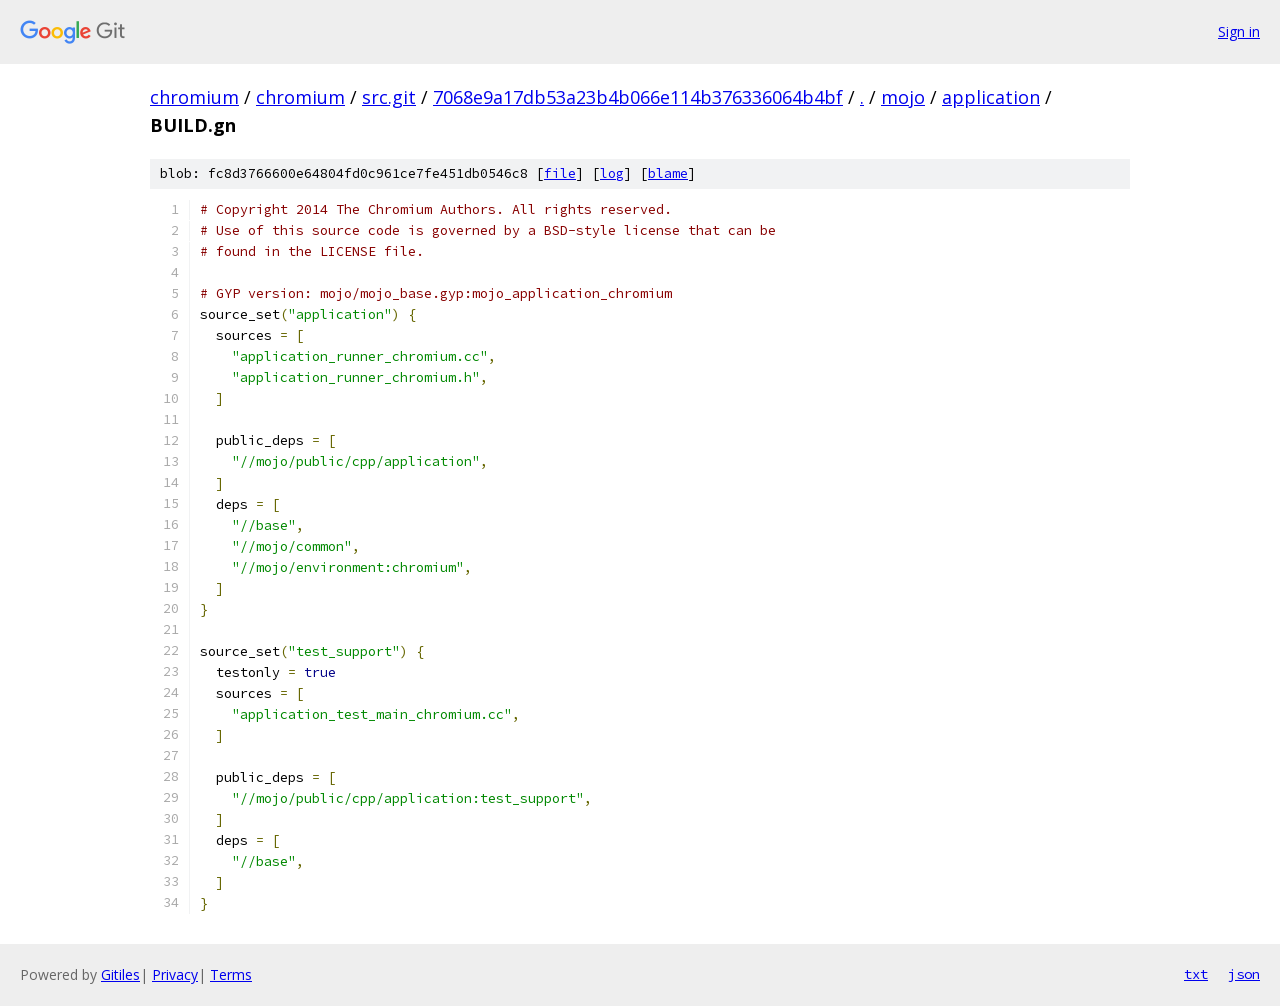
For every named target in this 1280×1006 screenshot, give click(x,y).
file (560, 173)
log (612, 173)
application (991, 97)
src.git (389, 97)
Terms (231, 974)
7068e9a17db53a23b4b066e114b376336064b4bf (638, 97)
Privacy (175, 974)
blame (668, 173)
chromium (194, 97)
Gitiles (120, 974)
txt (1196, 974)
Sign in (1239, 31)
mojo (903, 97)
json (1244, 974)
